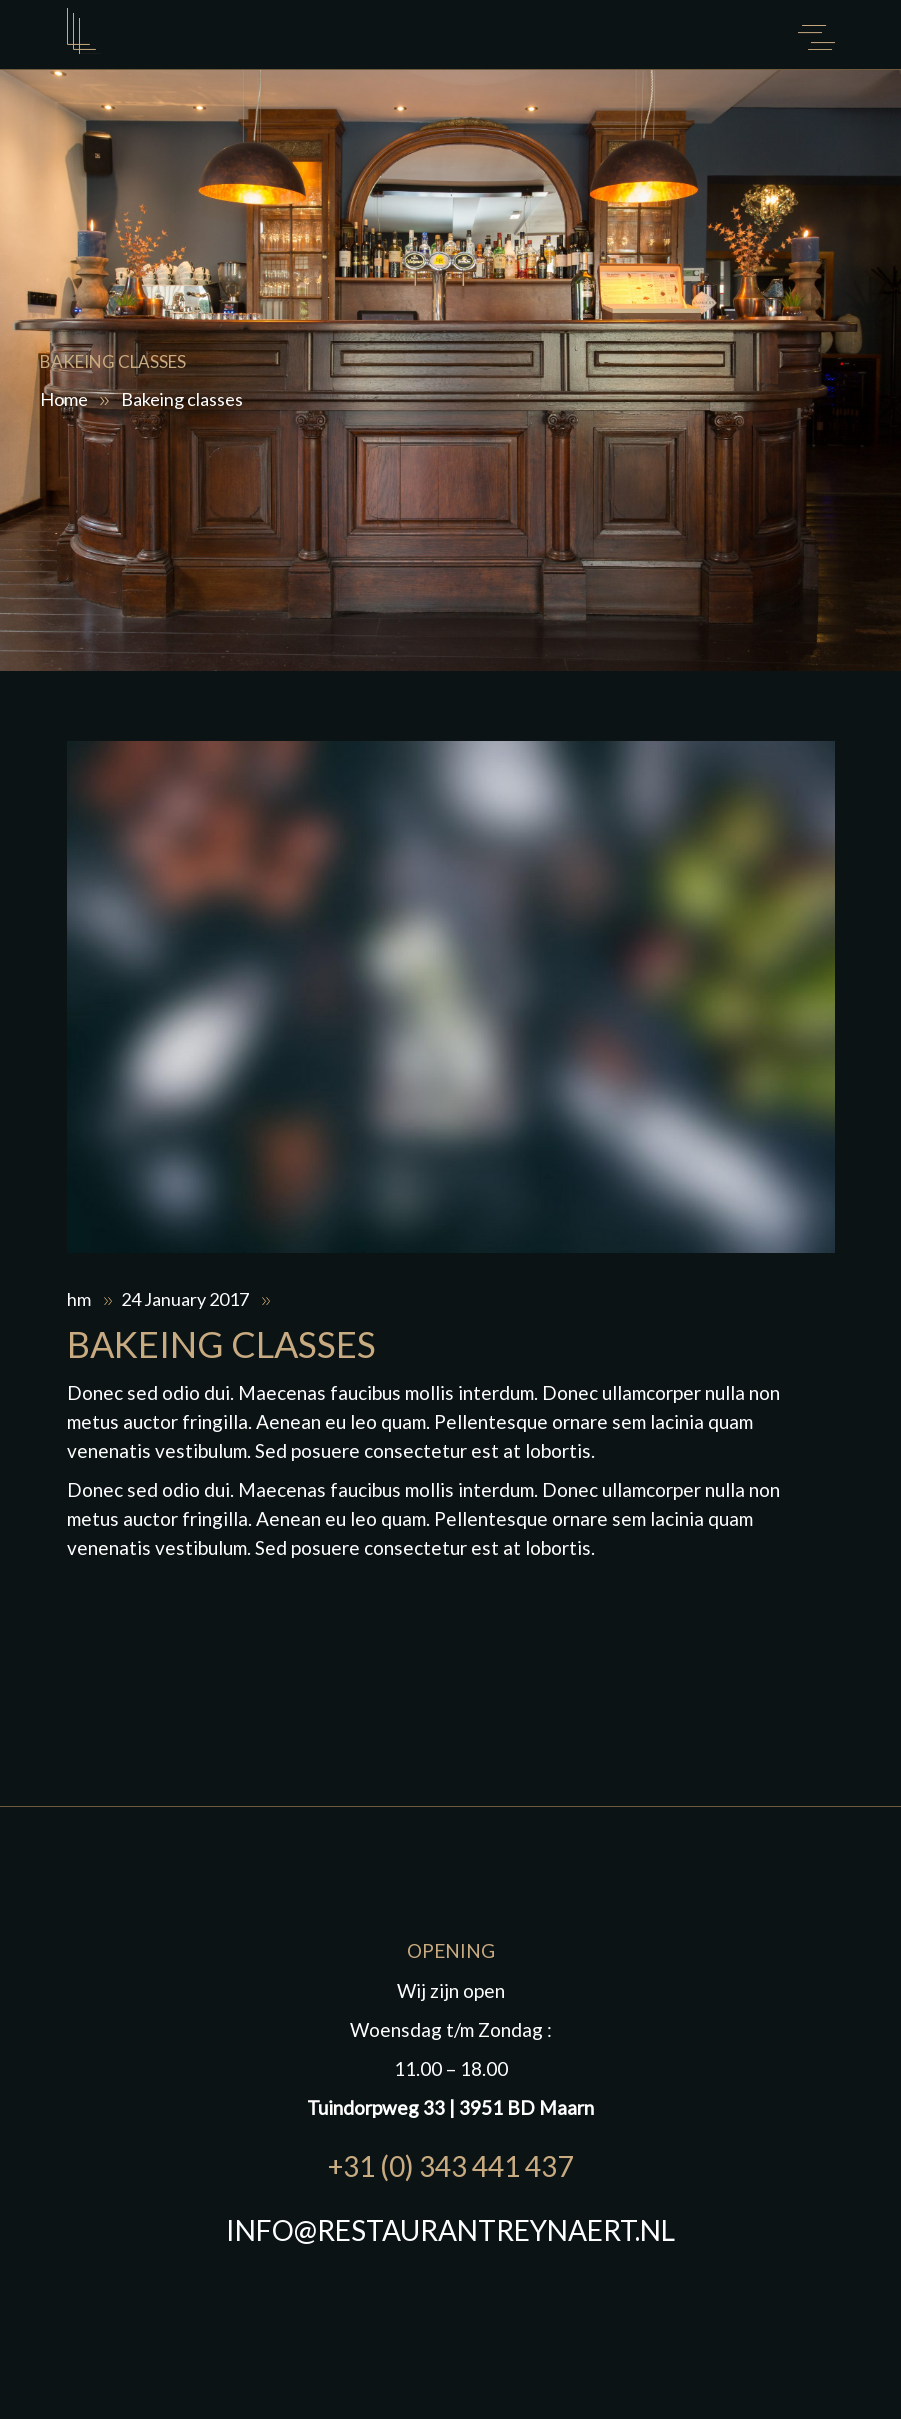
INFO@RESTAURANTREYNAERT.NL (450, 2230)
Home (64, 398)
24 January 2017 (186, 1299)
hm (80, 1299)
